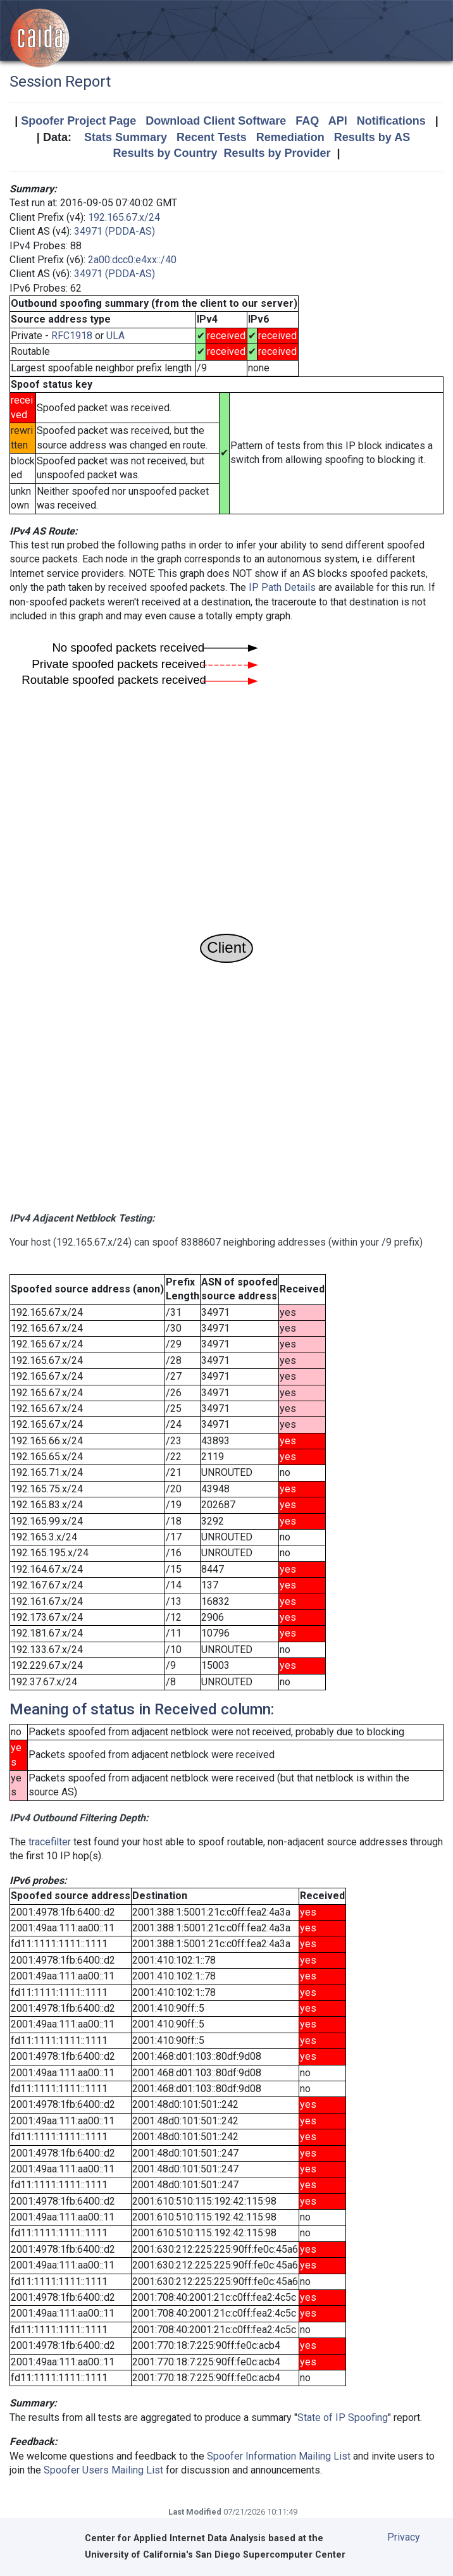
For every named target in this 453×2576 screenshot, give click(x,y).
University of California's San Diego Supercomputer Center (215, 2554)
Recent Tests (212, 137)
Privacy (403, 2537)
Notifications (391, 121)
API (337, 121)
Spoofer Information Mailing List (279, 2456)
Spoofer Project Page (78, 121)
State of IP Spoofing (342, 2418)
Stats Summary (125, 137)
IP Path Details (282, 587)
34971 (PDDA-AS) (114, 231)
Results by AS (372, 137)
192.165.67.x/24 (124, 217)
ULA (115, 336)
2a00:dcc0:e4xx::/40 (132, 260)
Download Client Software (216, 121)
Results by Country (165, 153)
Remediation (290, 137)
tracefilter (49, 1842)
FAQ (307, 121)
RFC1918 (71, 336)
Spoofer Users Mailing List (103, 2470)
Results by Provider (276, 153)
